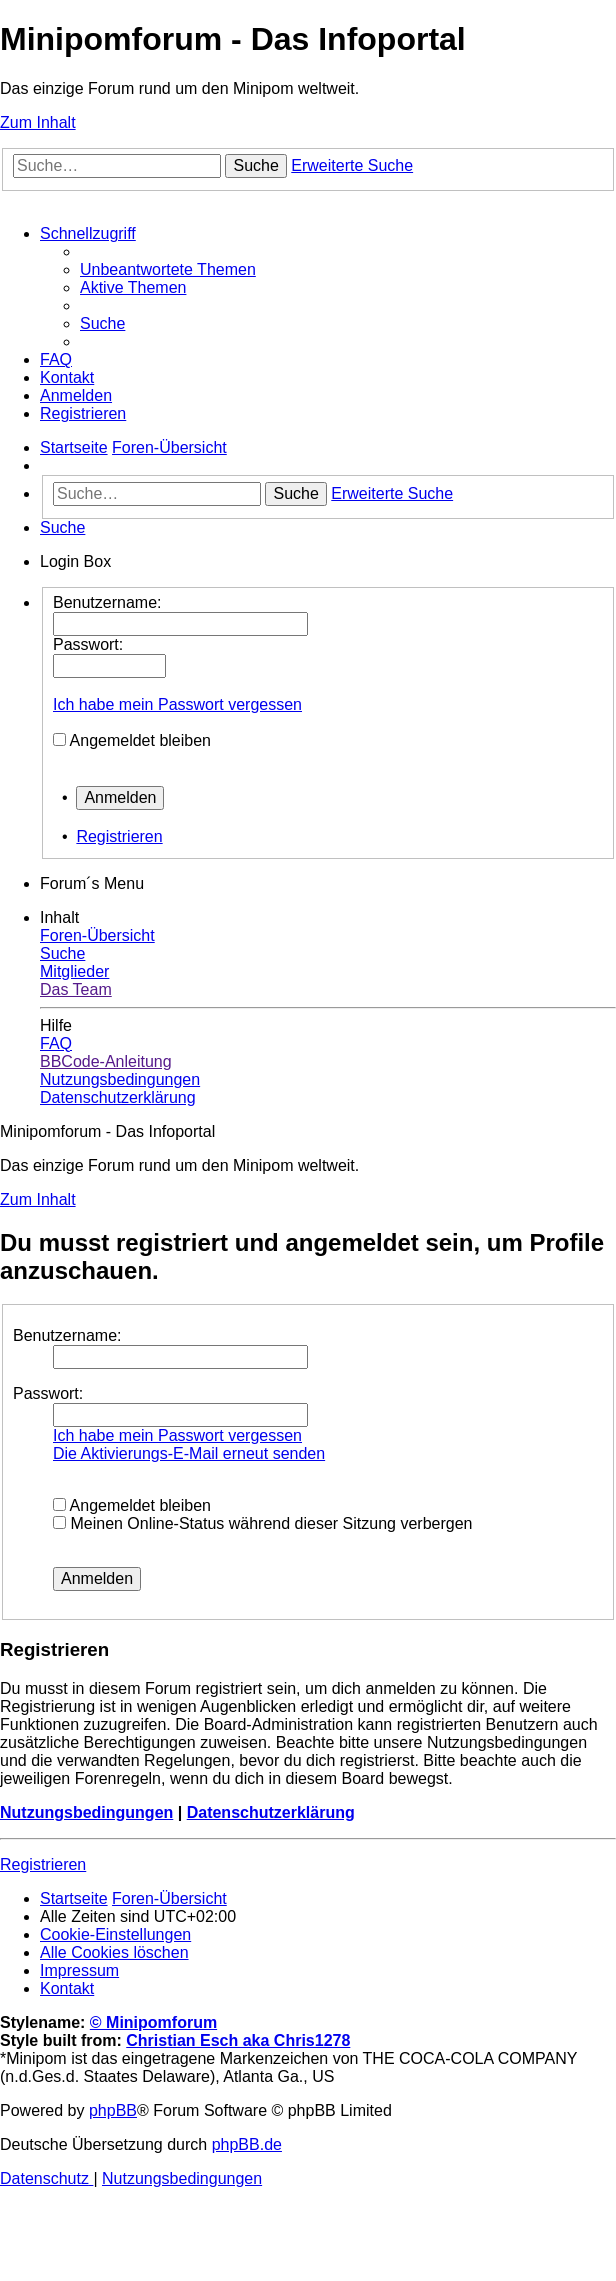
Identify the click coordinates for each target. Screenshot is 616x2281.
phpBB (113, 2110)
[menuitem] (168, 269)
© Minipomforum (153, 2022)
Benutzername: (67, 1335)
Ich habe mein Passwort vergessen (177, 704)
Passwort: (48, 1393)
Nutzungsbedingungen (86, 1812)
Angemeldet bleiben (140, 740)
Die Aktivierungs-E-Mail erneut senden (189, 1453)
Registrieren (119, 836)
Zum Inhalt (38, 122)
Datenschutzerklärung (271, 1812)
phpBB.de (247, 2144)
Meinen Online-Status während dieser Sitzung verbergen (262, 1523)
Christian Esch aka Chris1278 (238, 2040)
